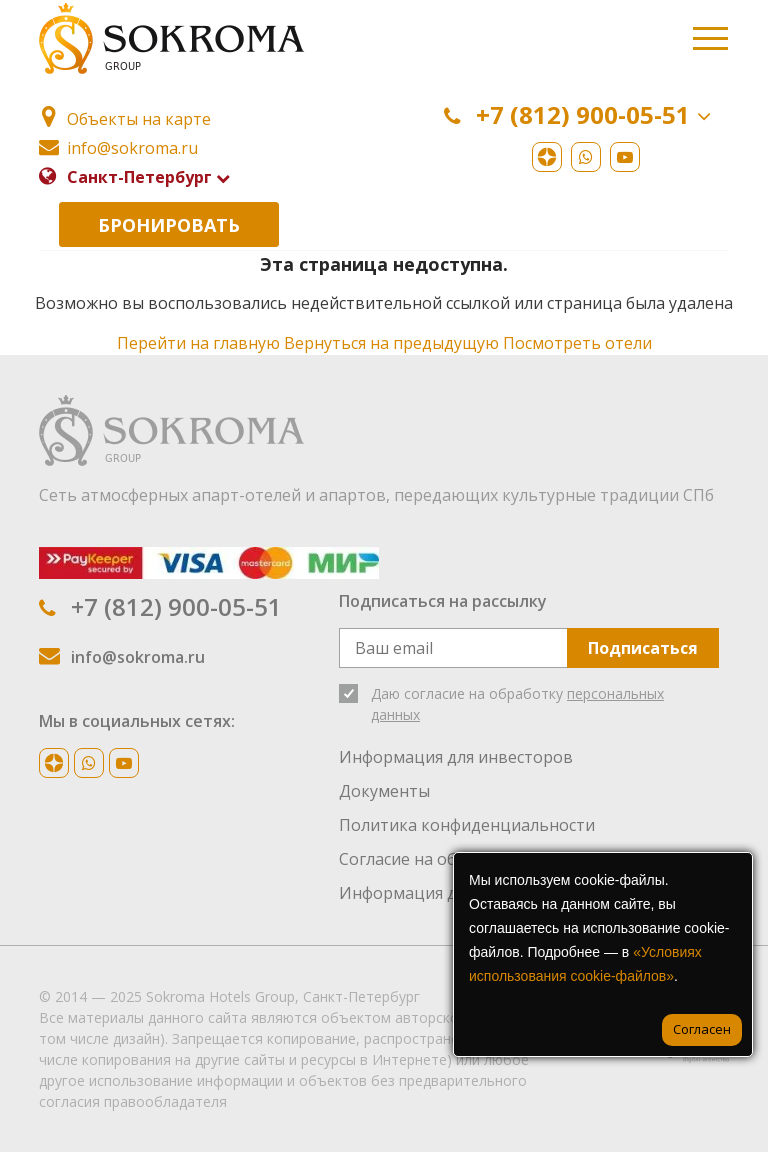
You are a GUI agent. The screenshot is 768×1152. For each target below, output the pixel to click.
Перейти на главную (198, 343)
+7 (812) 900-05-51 (581, 115)
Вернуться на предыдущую (391, 343)
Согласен (702, 1029)
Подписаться (643, 648)
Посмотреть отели (577, 343)
